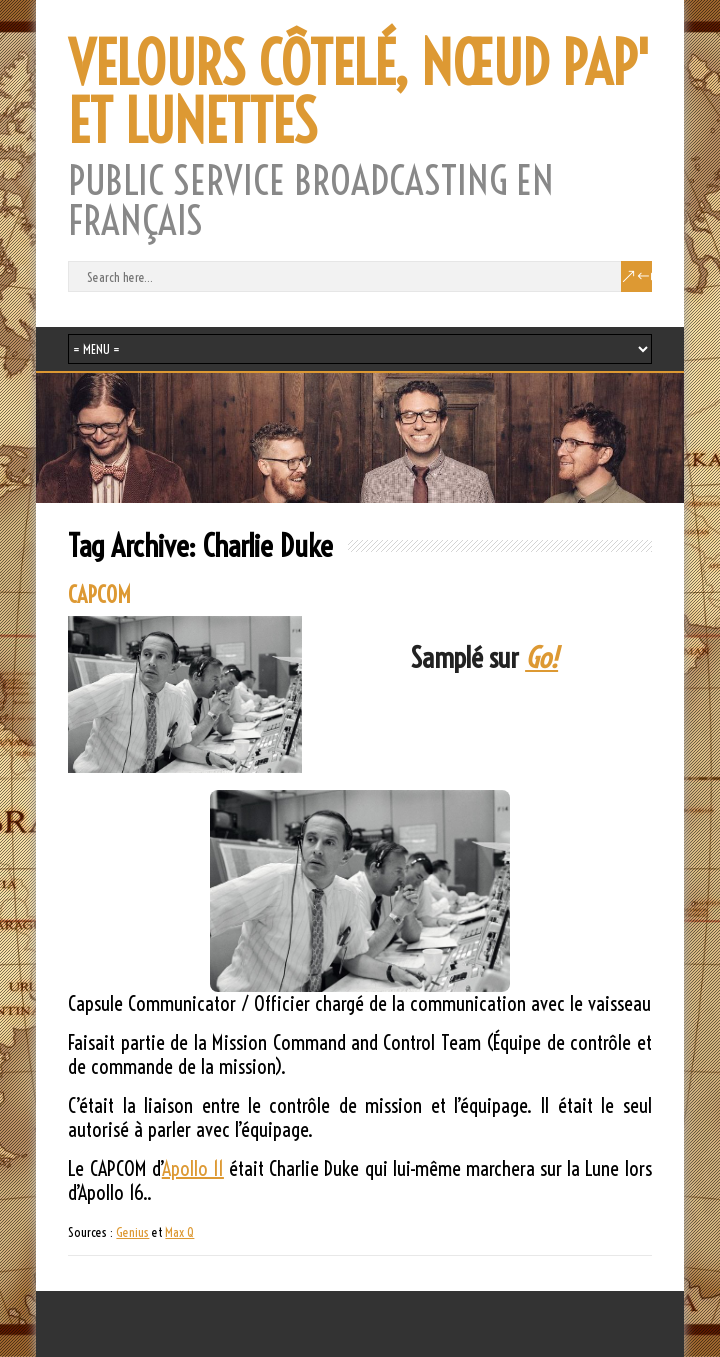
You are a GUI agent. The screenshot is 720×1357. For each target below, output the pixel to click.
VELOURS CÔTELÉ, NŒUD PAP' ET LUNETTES (359, 93)
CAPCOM (99, 595)
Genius (132, 1232)
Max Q (179, 1232)
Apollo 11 (193, 1168)
